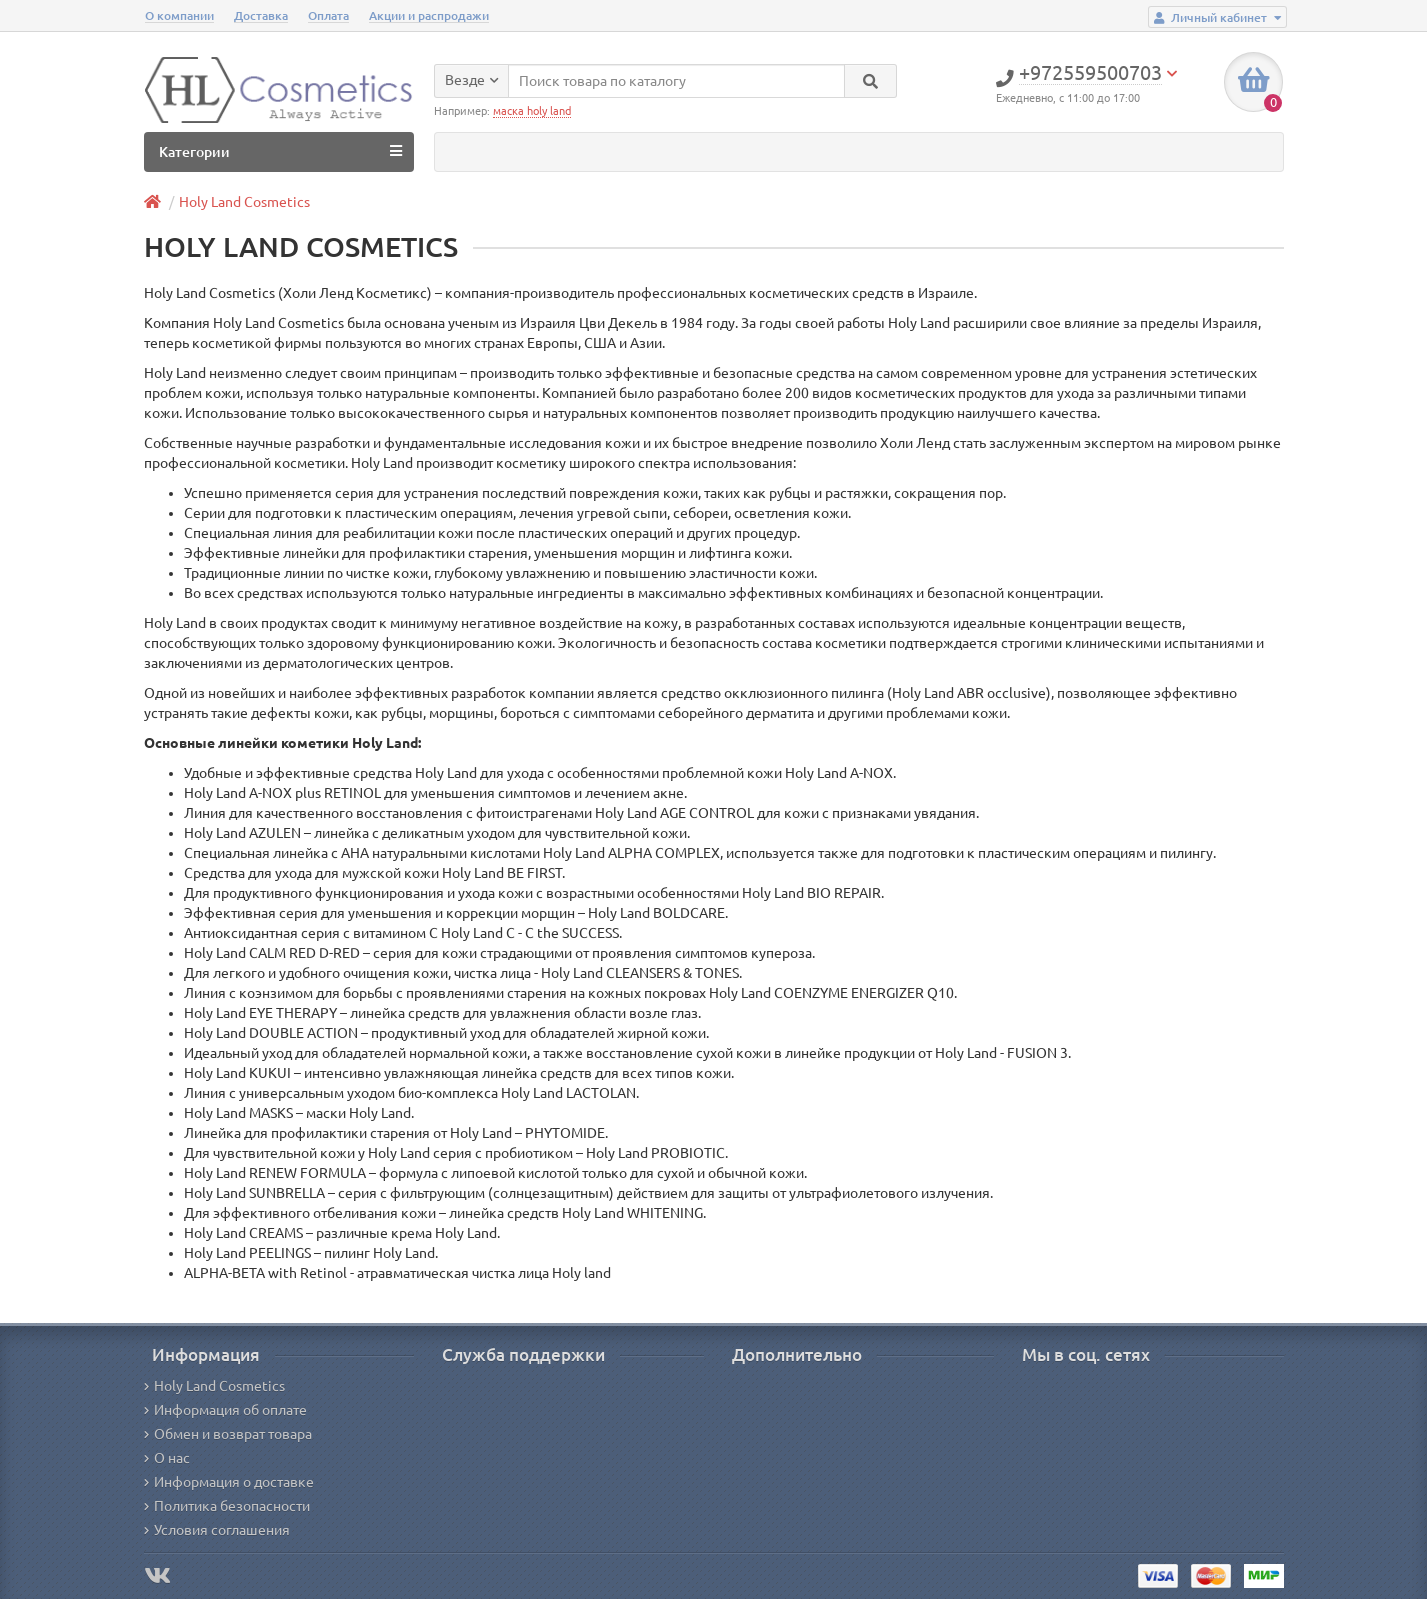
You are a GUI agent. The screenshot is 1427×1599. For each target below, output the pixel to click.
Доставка (261, 15)
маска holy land (532, 111)
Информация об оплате (225, 1410)
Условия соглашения (217, 1530)
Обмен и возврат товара (228, 1434)
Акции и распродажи (429, 15)
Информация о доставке (229, 1482)
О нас (167, 1458)
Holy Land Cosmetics (244, 202)
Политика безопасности (227, 1506)
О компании (179, 15)
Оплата (328, 15)
